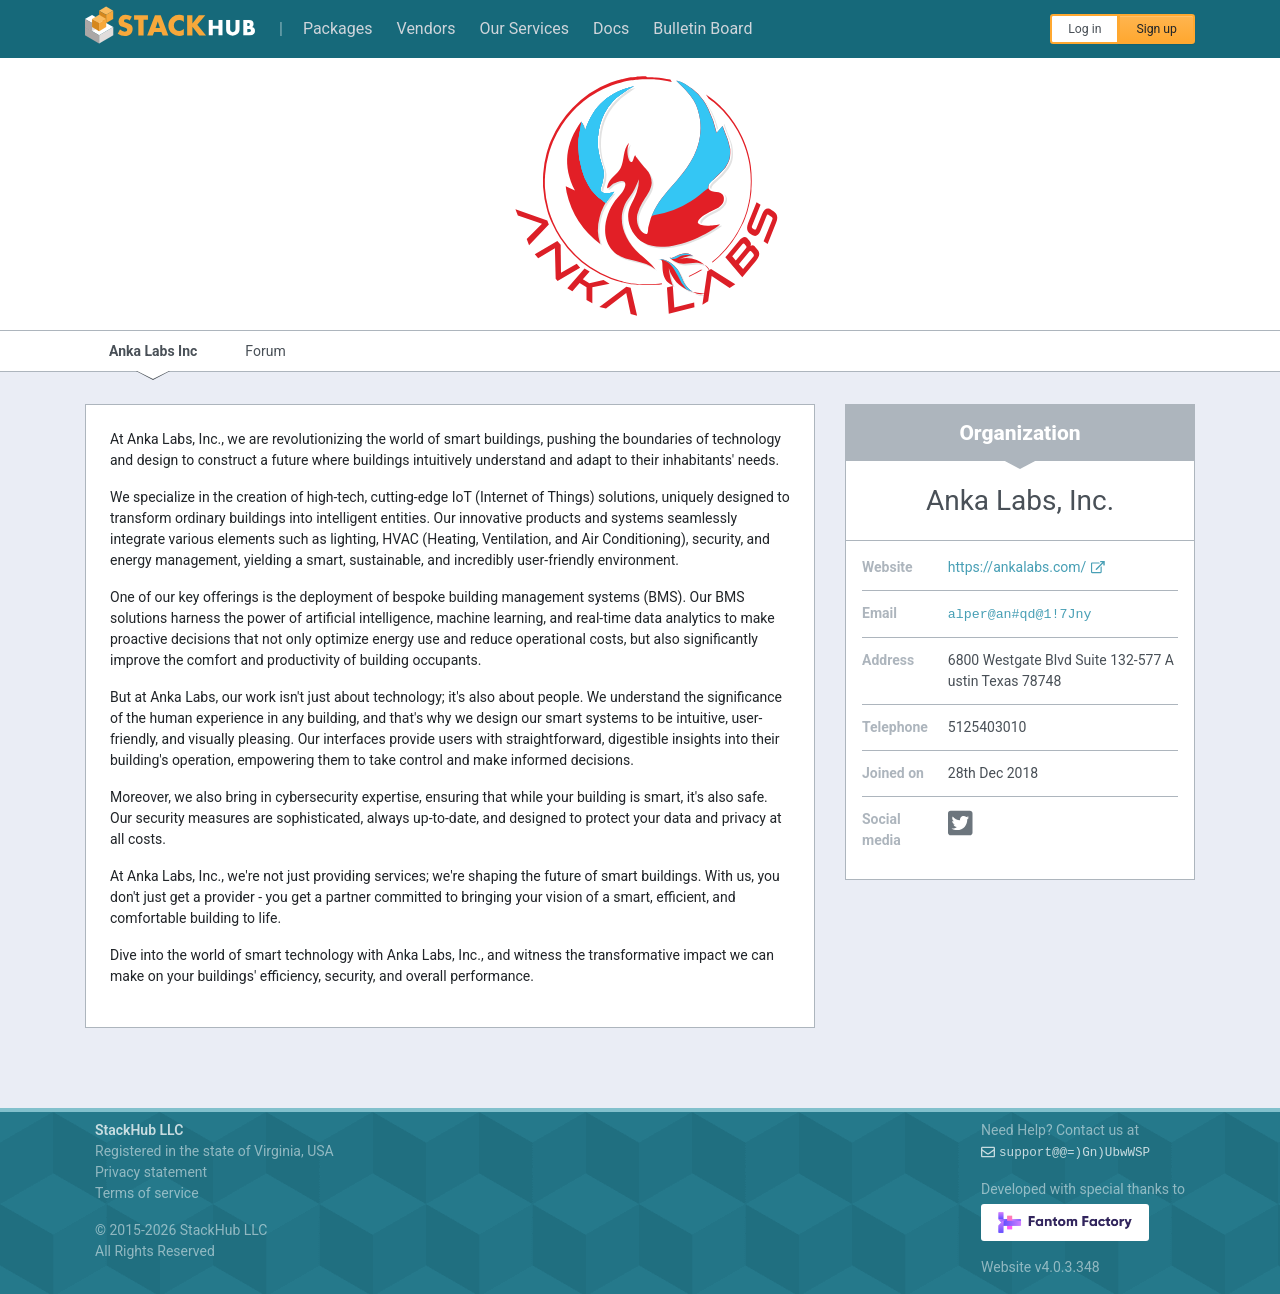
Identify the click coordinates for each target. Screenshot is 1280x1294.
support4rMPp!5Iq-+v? (1074, 1153)
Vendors (426, 28)
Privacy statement (151, 1172)
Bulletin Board (702, 28)
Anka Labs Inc (153, 351)
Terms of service (147, 1193)
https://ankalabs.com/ (1027, 567)
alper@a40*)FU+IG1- (1020, 614)
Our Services (525, 28)
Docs (611, 28)
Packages (338, 28)
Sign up (1156, 29)
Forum (265, 351)
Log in (1084, 29)
